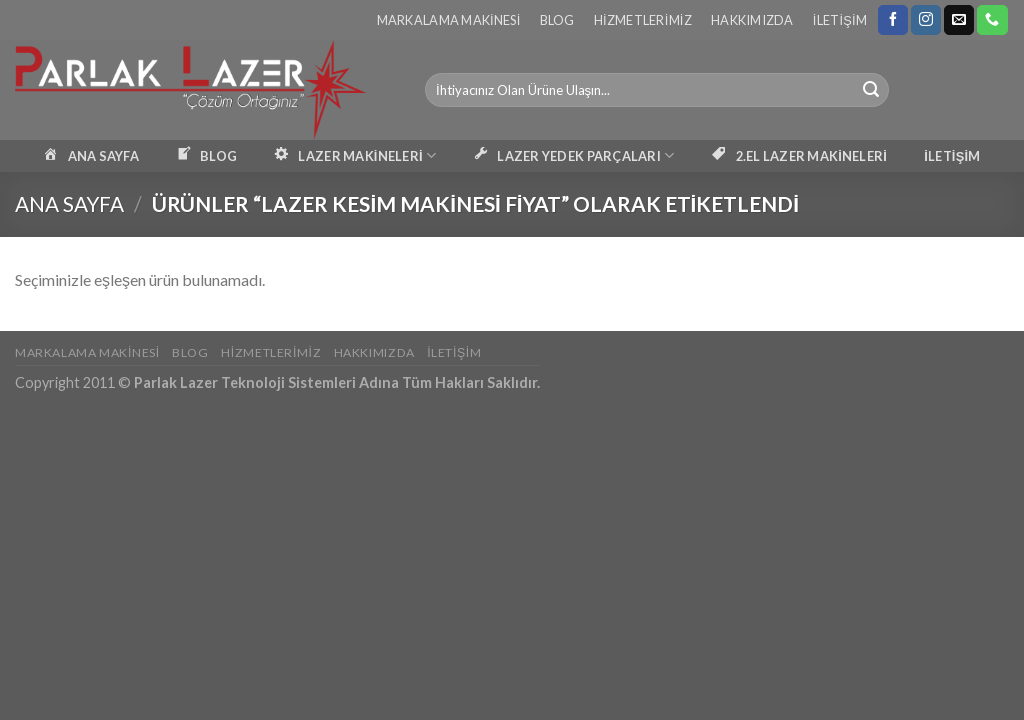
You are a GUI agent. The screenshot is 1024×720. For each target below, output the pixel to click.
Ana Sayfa (69, 203)
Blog (557, 20)
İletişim (840, 20)
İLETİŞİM (952, 156)
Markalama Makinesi (449, 20)
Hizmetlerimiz (643, 20)
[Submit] (871, 90)
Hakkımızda (752, 20)
